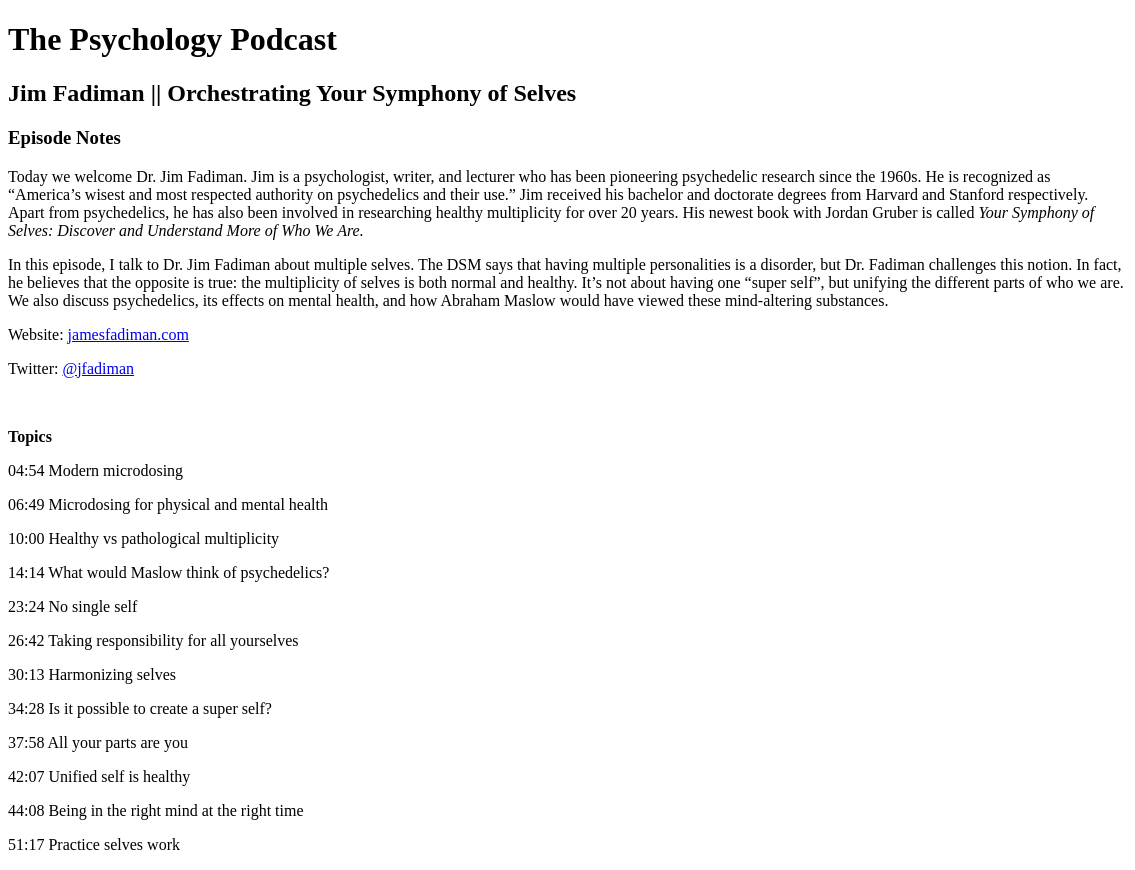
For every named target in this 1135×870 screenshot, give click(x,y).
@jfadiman (98, 368)
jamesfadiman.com (128, 334)
